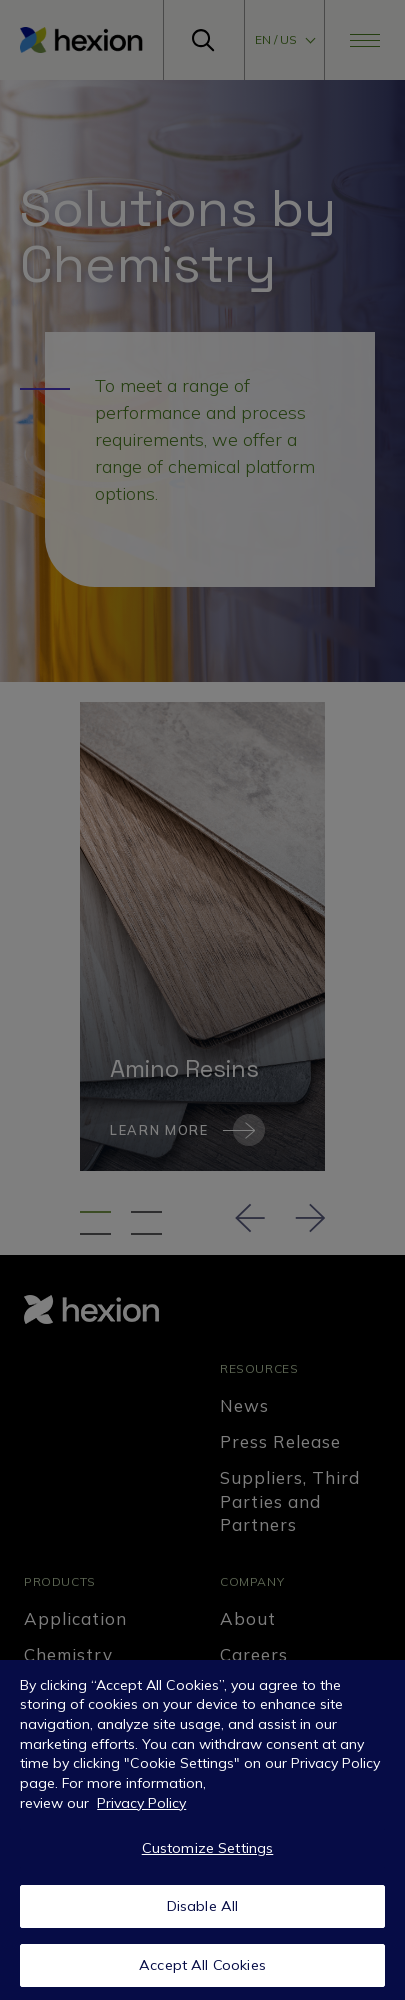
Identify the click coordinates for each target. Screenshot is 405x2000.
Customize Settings (208, 1853)
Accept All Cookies (202, 1971)
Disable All (203, 1912)
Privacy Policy (141, 1809)
